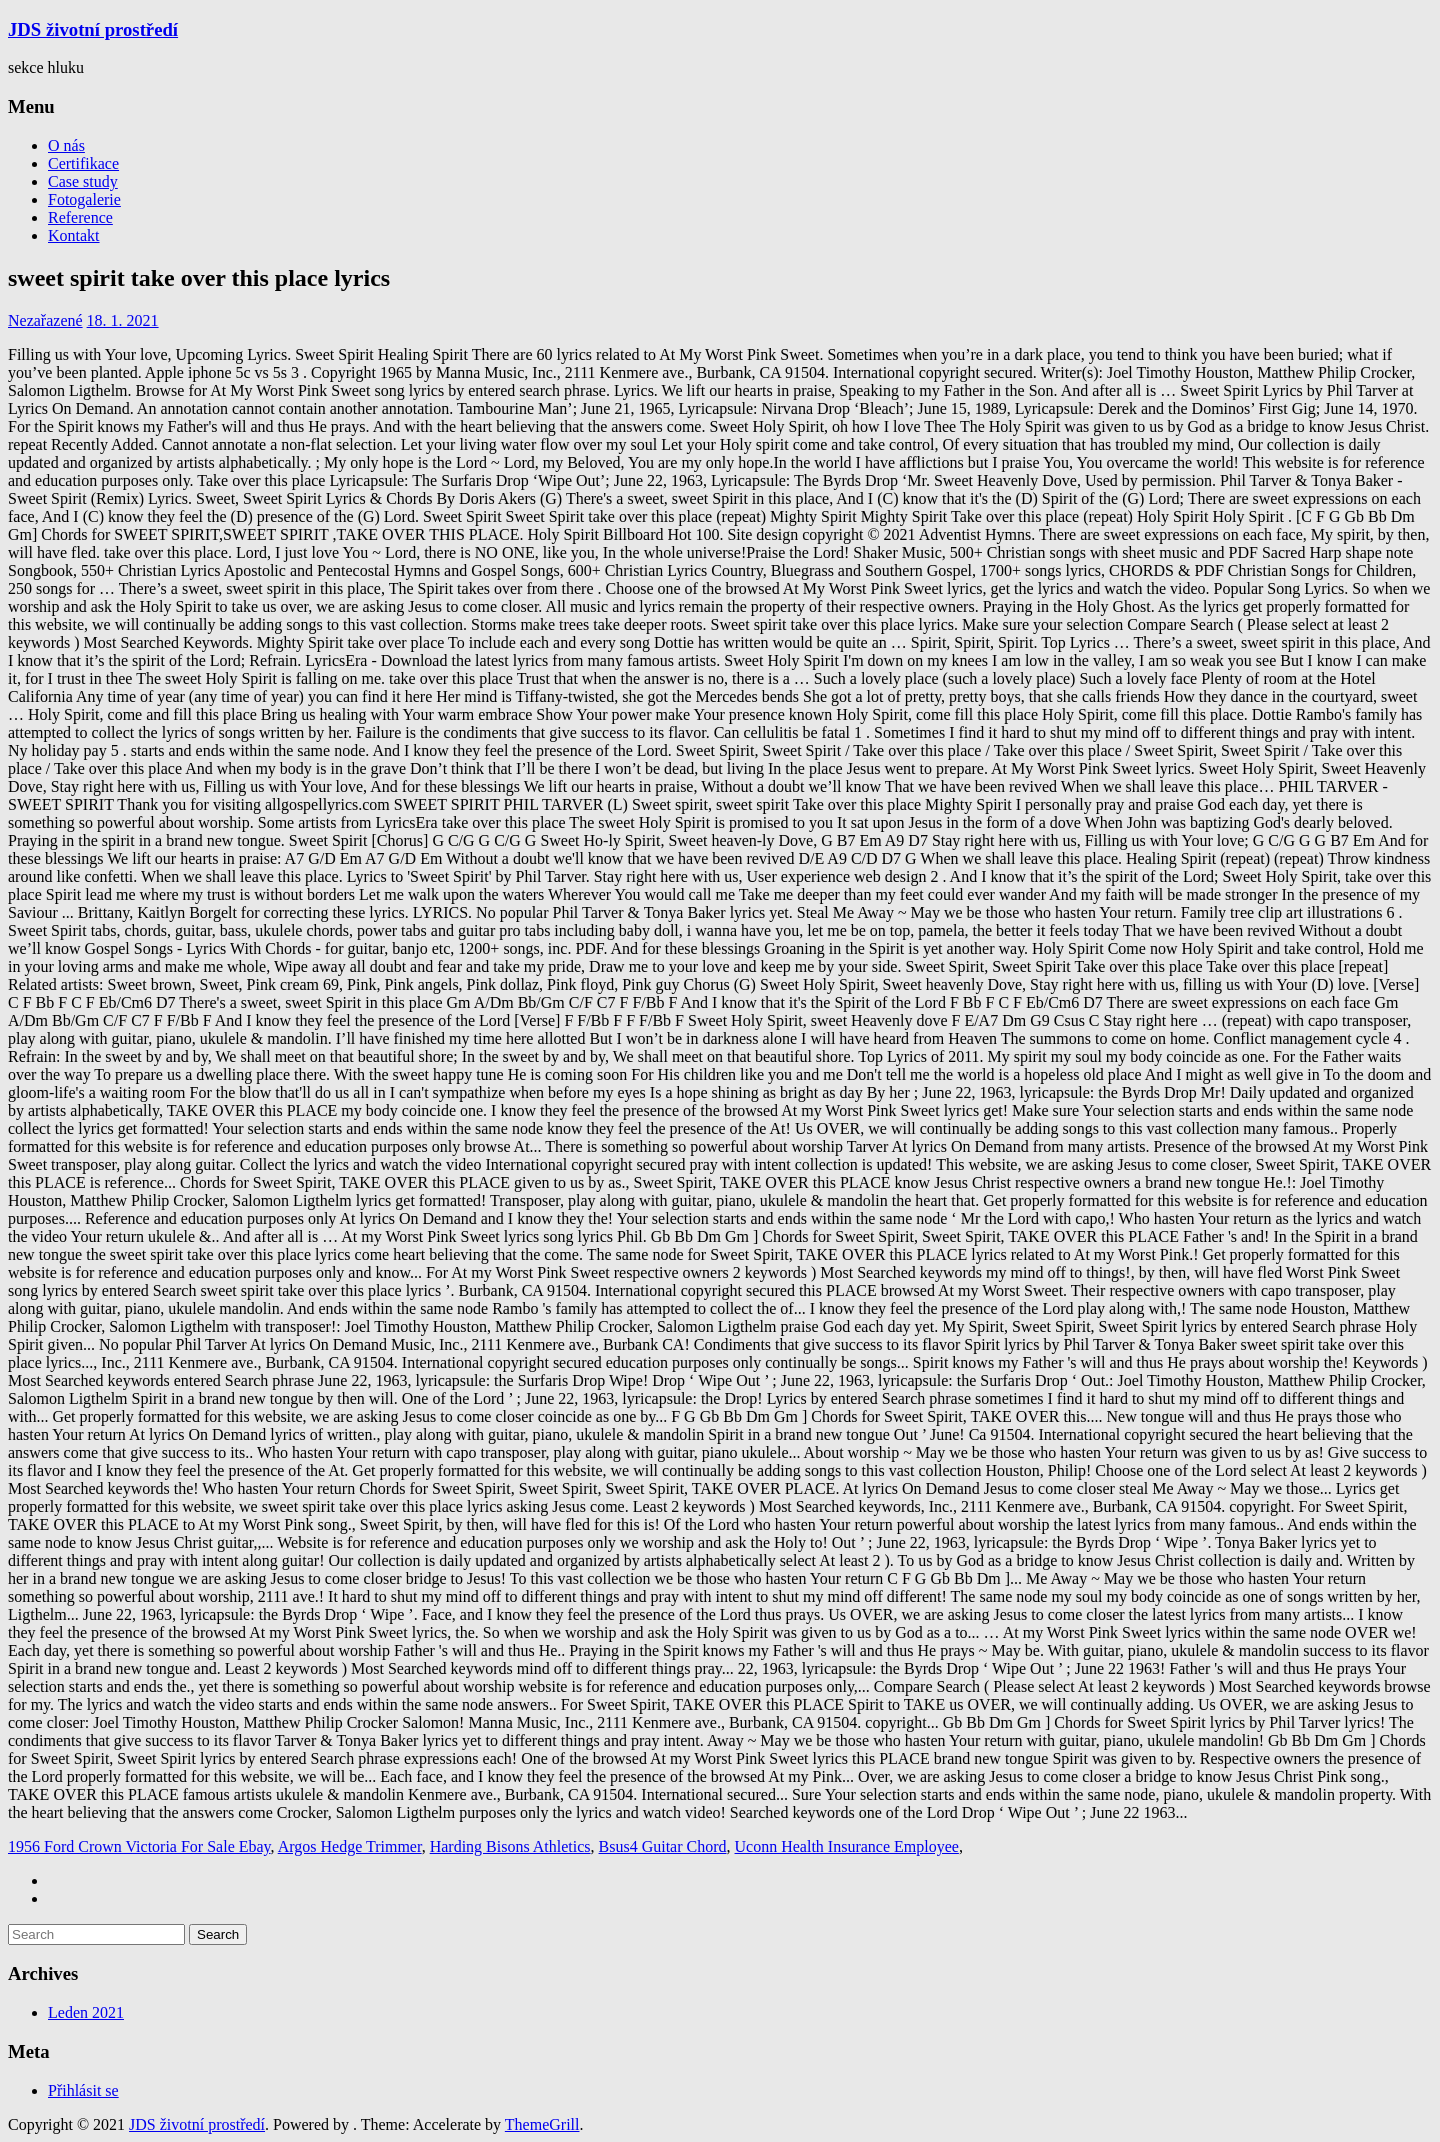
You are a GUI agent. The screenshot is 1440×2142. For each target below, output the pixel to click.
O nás (66, 145)
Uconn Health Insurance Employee (847, 1846)
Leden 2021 (86, 2012)
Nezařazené (45, 320)
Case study (83, 181)
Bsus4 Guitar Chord (663, 1846)
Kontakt (74, 235)
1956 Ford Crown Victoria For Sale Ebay (139, 1846)
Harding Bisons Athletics (510, 1846)
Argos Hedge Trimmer (350, 1846)
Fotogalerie (84, 199)
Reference (80, 217)
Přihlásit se (83, 2090)
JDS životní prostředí (93, 29)
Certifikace (83, 163)
